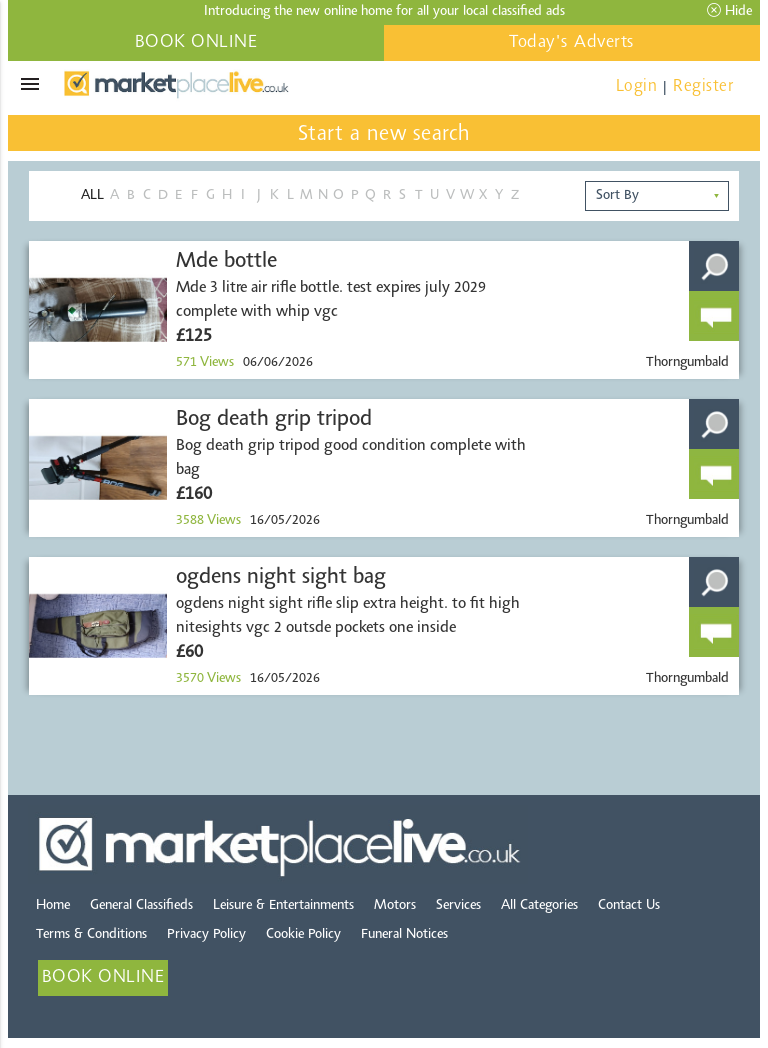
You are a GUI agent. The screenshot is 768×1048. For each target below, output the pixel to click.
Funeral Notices (404, 935)
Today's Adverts (572, 43)
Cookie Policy (303, 935)
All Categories (539, 906)
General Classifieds (141, 906)
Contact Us (629, 906)
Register (703, 86)
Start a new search (384, 135)
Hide (729, 11)
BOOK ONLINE (196, 43)
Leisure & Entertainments (283, 906)
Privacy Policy (206, 935)
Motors (395, 906)
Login (637, 86)
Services (458, 906)
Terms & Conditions (91, 935)
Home (53, 906)
